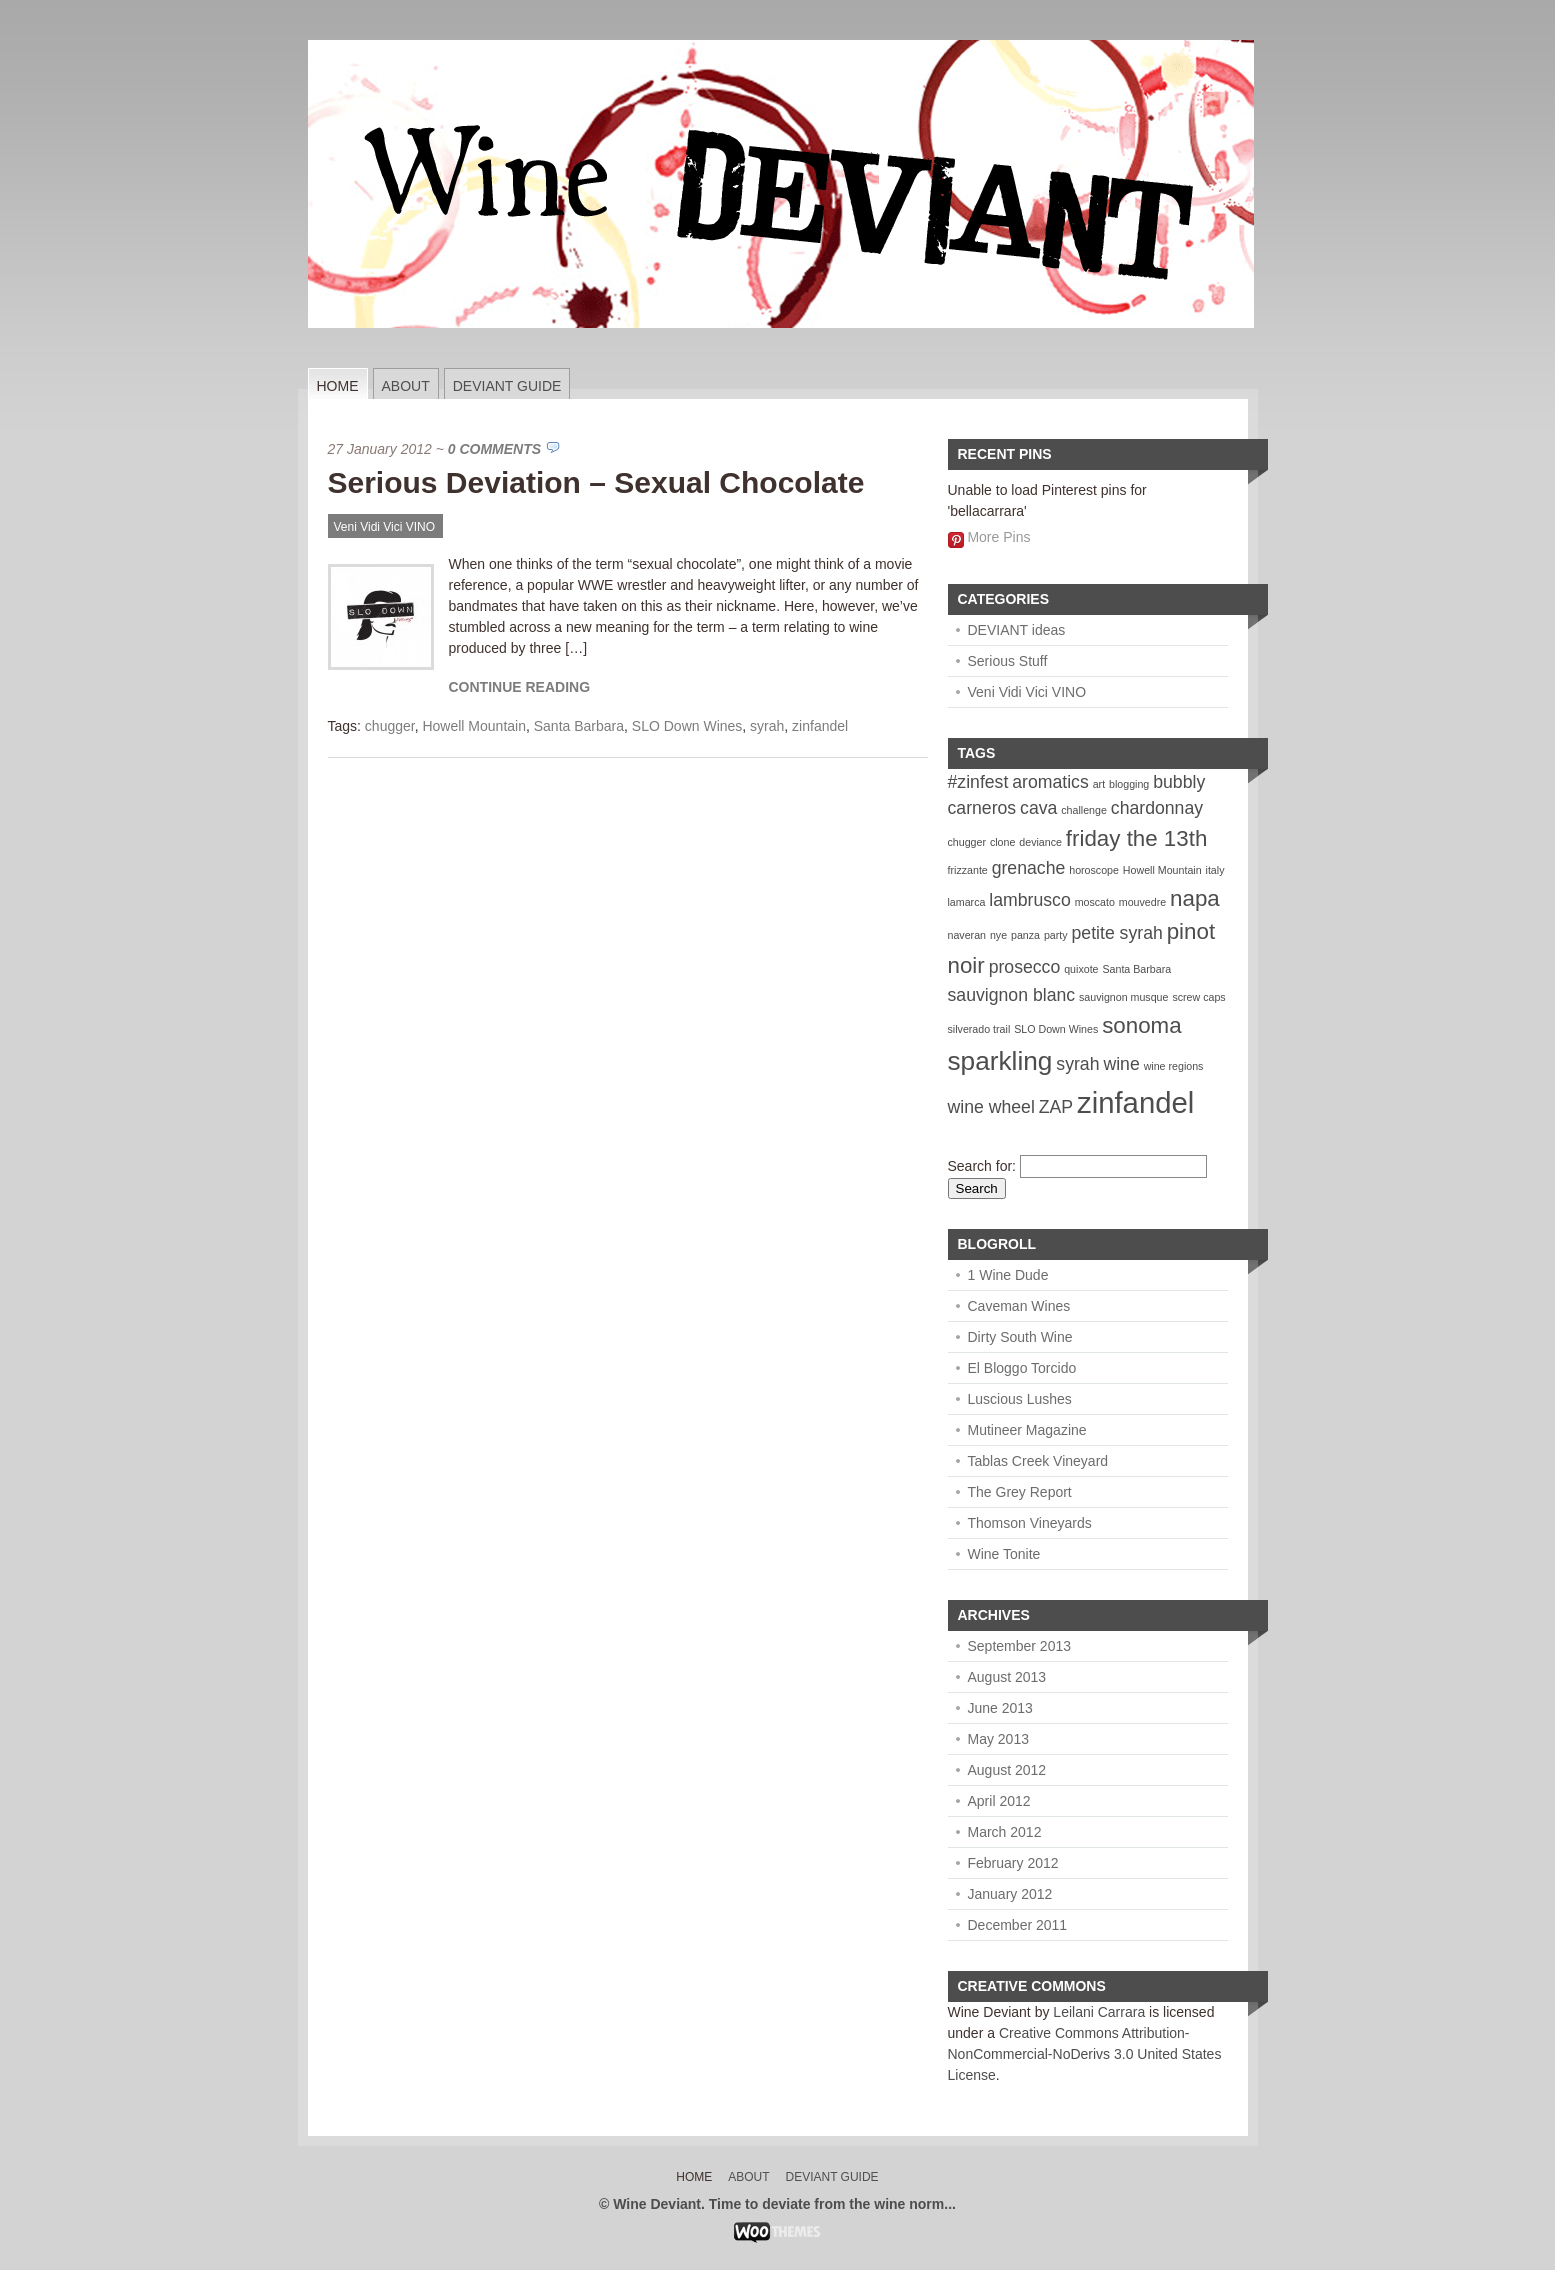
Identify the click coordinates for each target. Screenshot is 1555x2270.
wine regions (1174, 1066)
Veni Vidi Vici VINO (385, 527)
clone (1002, 842)
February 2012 (1013, 1863)
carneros (982, 808)
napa (1195, 898)
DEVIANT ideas (1017, 630)
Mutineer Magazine (1027, 1430)
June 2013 (1000, 1708)
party (1056, 935)
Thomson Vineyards (1030, 1523)
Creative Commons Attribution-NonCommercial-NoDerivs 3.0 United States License (1085, 2054)
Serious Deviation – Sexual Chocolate (596, 482)
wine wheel (991, 1107)
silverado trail (979, 1029)
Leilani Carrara (1099, 2012)
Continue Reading (520, 687)
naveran (967, 935)
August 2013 (1007, 1677)
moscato (1095, 902)
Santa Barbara (579, 726)
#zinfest (978, 782)
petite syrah (1117, 933)
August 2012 (1007, 1770)
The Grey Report (1020, 1492)
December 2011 (1018, 1925)
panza (1025, 935)
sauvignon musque (1123, 997)
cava (1038, 808)
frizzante (968, 870)
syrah (767, 726)
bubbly (1179, 782)
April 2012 (999, 1801)
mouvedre (1142, 902)
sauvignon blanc (1012, 995)
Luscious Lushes (1020, 1399)
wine (1121, 1064)
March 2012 (1005, 1832)
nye (998, 935)
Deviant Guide (507, 386)
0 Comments (494, 449)
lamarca (967, 902)
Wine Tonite (1004, 1554)
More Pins (998, 537)
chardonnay (1157, 808)
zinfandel (820, 726)
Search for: (982, 1166)
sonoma (1141, 1025)
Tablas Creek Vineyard (1038, 1461)
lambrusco (1029, 900)
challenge (1084, 810)
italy (1215, 870)
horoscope (1094, 870)
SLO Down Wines (687, 726)
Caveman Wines (1019, 1306)
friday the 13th (1137, 838)
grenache (1029, 868)
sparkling (1000, 1061)
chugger (390, 726)
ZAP (1056, 1107)
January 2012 (1010, 1894)
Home (338, 386)
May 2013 (998, 1739)
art (1099, 784)
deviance (1040, 842)
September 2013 (1020, 1646)
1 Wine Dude (1008, 1275)
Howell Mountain (474, 726)
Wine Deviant (989, 2012)
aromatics (1050, 782)
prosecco (1025, 967)
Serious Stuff (1008, 661)
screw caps (1198, 997)
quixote (1081, 969)
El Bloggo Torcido (1022, 1368)
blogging (1129, 784)
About (406, 386)
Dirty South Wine (1020, 1337)
